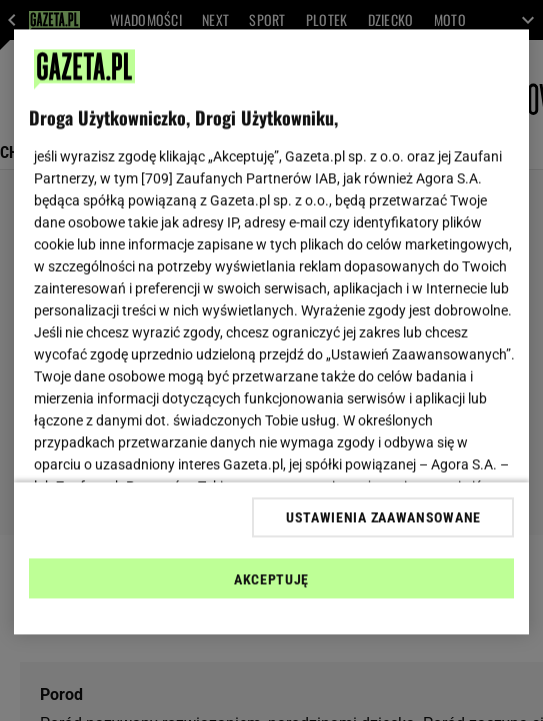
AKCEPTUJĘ (271, 579)
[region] (272, 332)
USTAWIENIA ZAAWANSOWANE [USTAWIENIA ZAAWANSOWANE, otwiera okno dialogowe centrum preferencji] (383, 517)
